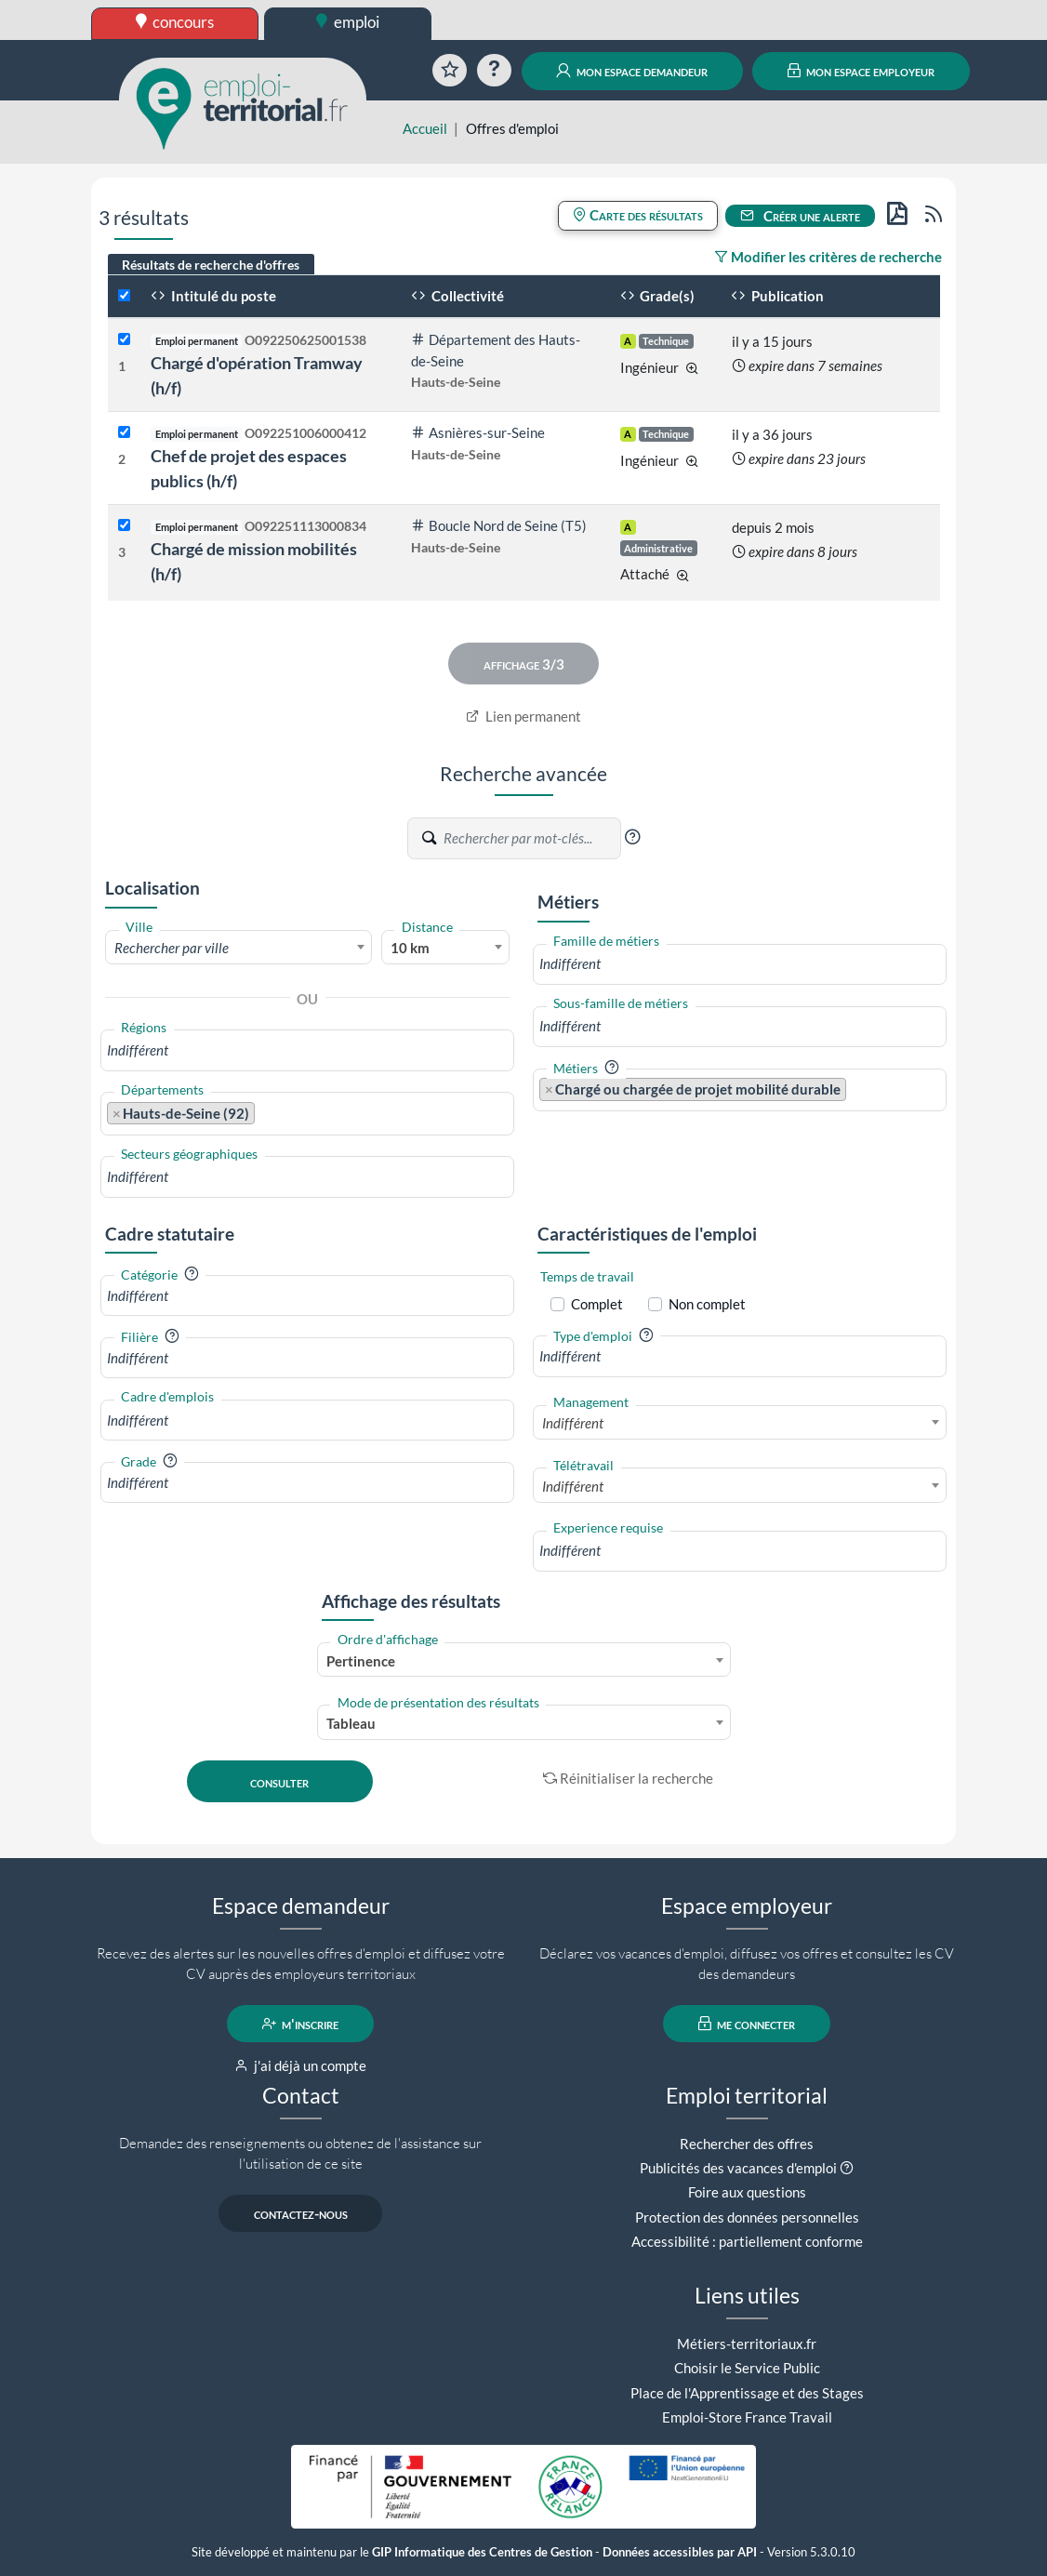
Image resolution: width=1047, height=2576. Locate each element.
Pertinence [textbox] (360, 1661)
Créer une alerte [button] (800, 215)
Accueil (425, 128)
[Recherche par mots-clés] (531, 838)
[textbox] (238, 948)
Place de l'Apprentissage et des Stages (747, 2392)
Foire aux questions (747, 2192)
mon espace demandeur (632, 70)
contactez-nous (301, 2213)
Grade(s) (658, 295)
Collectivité (457, 295)
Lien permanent (524, 716)
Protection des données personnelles (747, 2217)
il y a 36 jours (772, 434)
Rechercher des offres (747, 2143)
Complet (597, 1303)
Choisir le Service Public (747, 2367)
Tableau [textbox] (351, 1723)
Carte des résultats (638, 214)
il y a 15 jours (772, 341)
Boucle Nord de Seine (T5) (499, 525)
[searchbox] (307, 1050)
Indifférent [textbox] (572, 1422)
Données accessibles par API (680, 2552)
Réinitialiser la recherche (628, 1778)
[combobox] (238, 947)
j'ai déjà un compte (300, 2065)
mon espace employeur (861, 70)
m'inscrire (300, 2023)
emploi (347, 22)
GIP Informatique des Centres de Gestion (482, 2552)
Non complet (707, 1303)
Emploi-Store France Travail (747, 2417)
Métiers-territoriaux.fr (746, 2343)
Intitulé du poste (213, 295)
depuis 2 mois (773, 527)
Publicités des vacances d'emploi (738, 2167)
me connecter (747, 2023)
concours (175, 22)
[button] (632, 837)
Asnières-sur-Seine (478, 432)
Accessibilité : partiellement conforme (747, 2241)
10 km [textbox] (410, 947)
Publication (777, 295)
